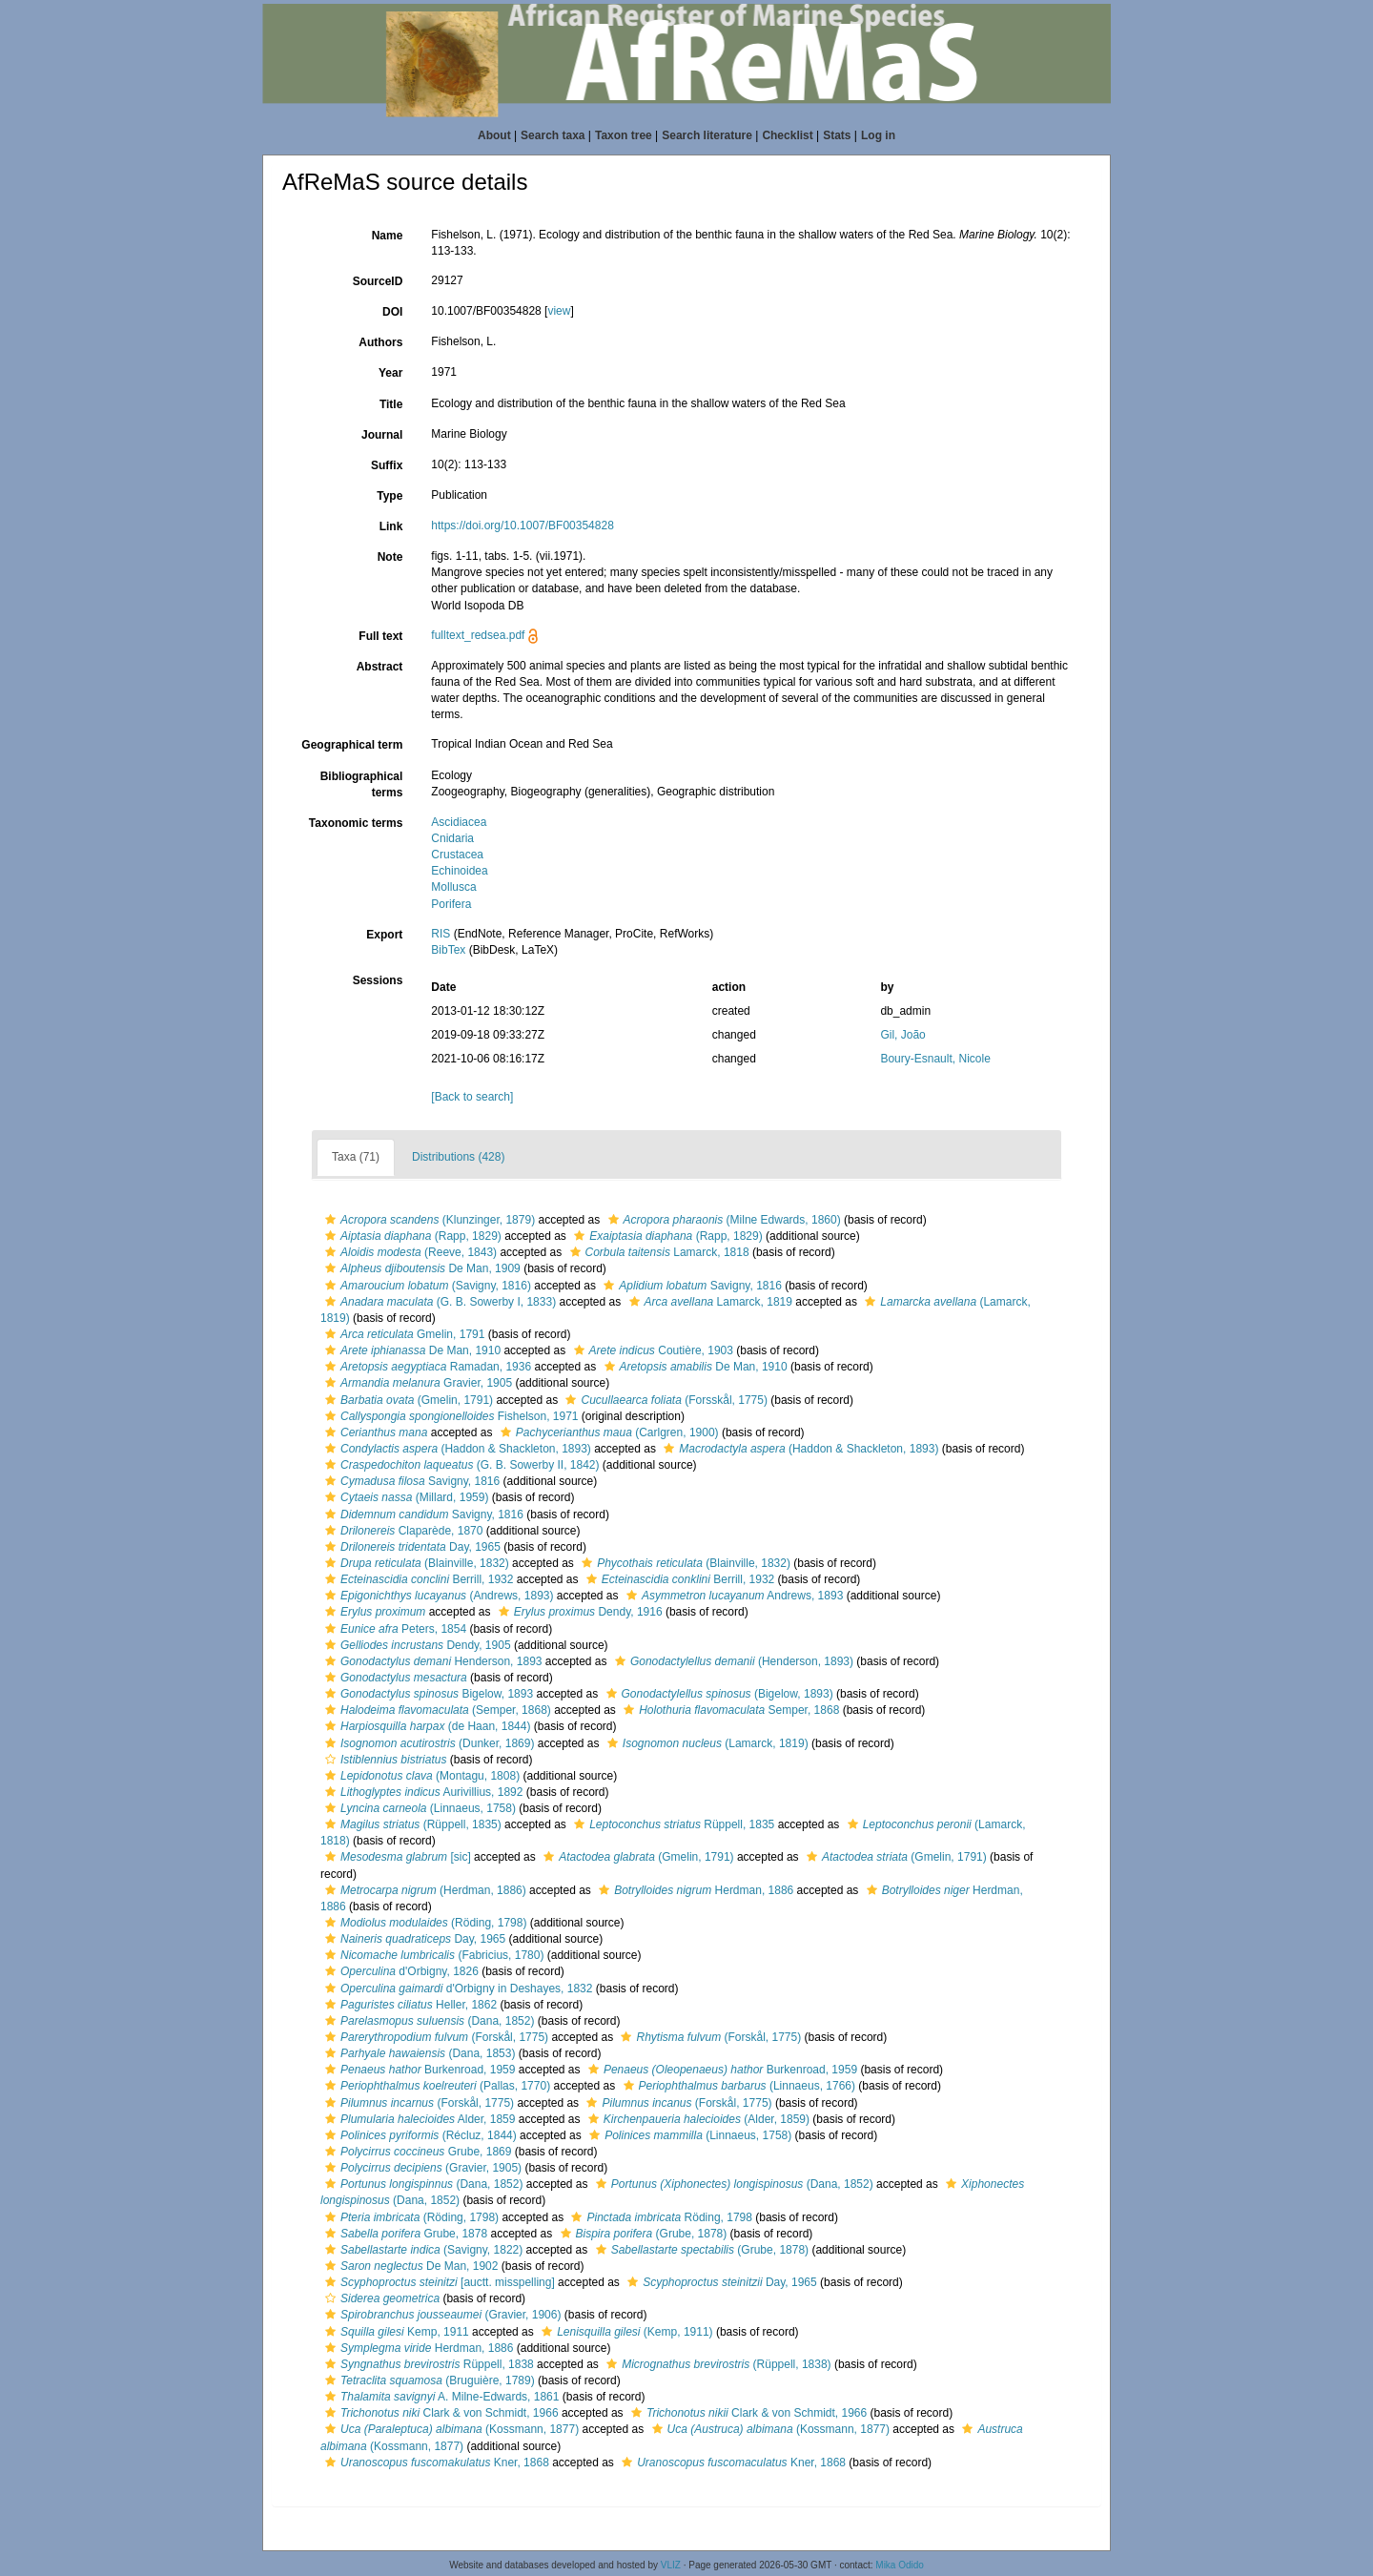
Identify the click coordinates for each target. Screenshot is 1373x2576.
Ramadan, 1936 (425, 1366)
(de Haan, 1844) (425, 1726)
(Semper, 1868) (435, 1710)
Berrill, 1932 (416, 1579)
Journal (381, 435)
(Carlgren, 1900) (607, 1432)
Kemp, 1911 (394, 2332)
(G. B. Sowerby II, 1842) (460, 1465)
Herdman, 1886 (693, 1890)
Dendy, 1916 (578, 1611)
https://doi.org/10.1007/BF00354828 (522, 525)
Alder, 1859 (417, 2119)
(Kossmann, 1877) (449, 2429)
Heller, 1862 (408, 2004)
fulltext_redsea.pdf (477, 635)
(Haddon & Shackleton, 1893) (455, 1448)
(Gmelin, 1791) (406, 1400)
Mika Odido (899, 2565)
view (558, 311)
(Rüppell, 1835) (411, 1824)
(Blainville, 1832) (414, 1563)
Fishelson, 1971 (449, 1416)
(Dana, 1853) (417, 2053)
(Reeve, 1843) (408, 1252)
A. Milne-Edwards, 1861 (439, 2396)
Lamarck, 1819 (708, 1302)
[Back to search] (472, 1096)
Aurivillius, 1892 (421, 1792)
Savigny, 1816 (690, 1285)
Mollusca (453, 887)
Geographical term (351, 745)
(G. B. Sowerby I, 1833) (438, 1302)
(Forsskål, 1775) (664, 1400)
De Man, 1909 (420, 1268)
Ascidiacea (458, 822)
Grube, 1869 (415, 2151)
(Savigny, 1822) (421, 2250)
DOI (392, 312)
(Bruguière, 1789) (427, 2380)
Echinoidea (459, 870)
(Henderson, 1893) (731, 1661)
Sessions (378, 980)
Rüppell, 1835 (671, 1824)
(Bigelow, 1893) (717, 1693)
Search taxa (552, 135)
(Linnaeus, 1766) (737, 2085)
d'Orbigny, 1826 (399, 1971)
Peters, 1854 (393, 1629)
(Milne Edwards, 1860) (722, 1219)
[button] (330, 1220)
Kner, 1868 (434, 2462)
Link (391, 526)
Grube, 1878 (403, 2233)
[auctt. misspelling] (437, 2282)
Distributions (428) (458, 1157)
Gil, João (902, 1034)
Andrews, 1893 (732, 1595)
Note (390, 557)
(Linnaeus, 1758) (418, 1808)
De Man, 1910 (410, 1350)
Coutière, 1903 (651, 1350)
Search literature (707, 135)
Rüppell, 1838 (427, 2364)
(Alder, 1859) (696, 2119)
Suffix (386, 465)
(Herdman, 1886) (423, 1890)
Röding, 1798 (658, 2217)
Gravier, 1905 (416, 1383)
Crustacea (457, 854)
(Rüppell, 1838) (716, 2364)
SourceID (378, 281)
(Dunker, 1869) (427, 1743)
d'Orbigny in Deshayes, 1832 (456, 1988)
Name (387, 235)
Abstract (380, 666)
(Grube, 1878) (641, 2233)
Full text (380, 636)
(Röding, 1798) (423, 1922)
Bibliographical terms (361, 784)
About (494, 135)
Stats (836, 135)
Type (389, 496)
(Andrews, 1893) (436, 1595)
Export (384, 934)
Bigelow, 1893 (426, 1693)
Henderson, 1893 (431, 1661)
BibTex (448, 950)
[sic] (395, 1857)
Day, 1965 (410, 1547)
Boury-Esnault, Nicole (935, 1058)
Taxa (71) (355, 1157)
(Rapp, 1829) (411, 1236)
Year (390, 373)
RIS (440, 933)
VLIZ (671, 2565)
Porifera (451, 904)
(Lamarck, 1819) (706, 1743)
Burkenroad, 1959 (417, 2069)
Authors (380, 342)
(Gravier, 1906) (440, 2314)
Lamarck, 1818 (657, 1252)
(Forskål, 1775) (434, 2037)
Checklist (787, 135)
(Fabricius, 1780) (431, 1955)
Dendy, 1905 (415, 1645)
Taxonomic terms (355, 823)
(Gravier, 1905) (421, 2167)
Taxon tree (623, 135)
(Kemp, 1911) (624, 2332)
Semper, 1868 (729, 1710)
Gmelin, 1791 (402, 1334)
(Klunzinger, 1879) (427, 1219)
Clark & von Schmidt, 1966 (439, 2413)
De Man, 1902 (409, 2266)
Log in (878, 135)
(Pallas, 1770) (435, 2085)
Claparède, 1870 (401, 1530)
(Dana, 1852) (427, 2021)
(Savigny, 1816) (425, 1285)
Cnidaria (452, 838)
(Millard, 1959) (404, 1497)
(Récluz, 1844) (418, 2135)
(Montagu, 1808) (420, 1776)
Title (390, 404)
